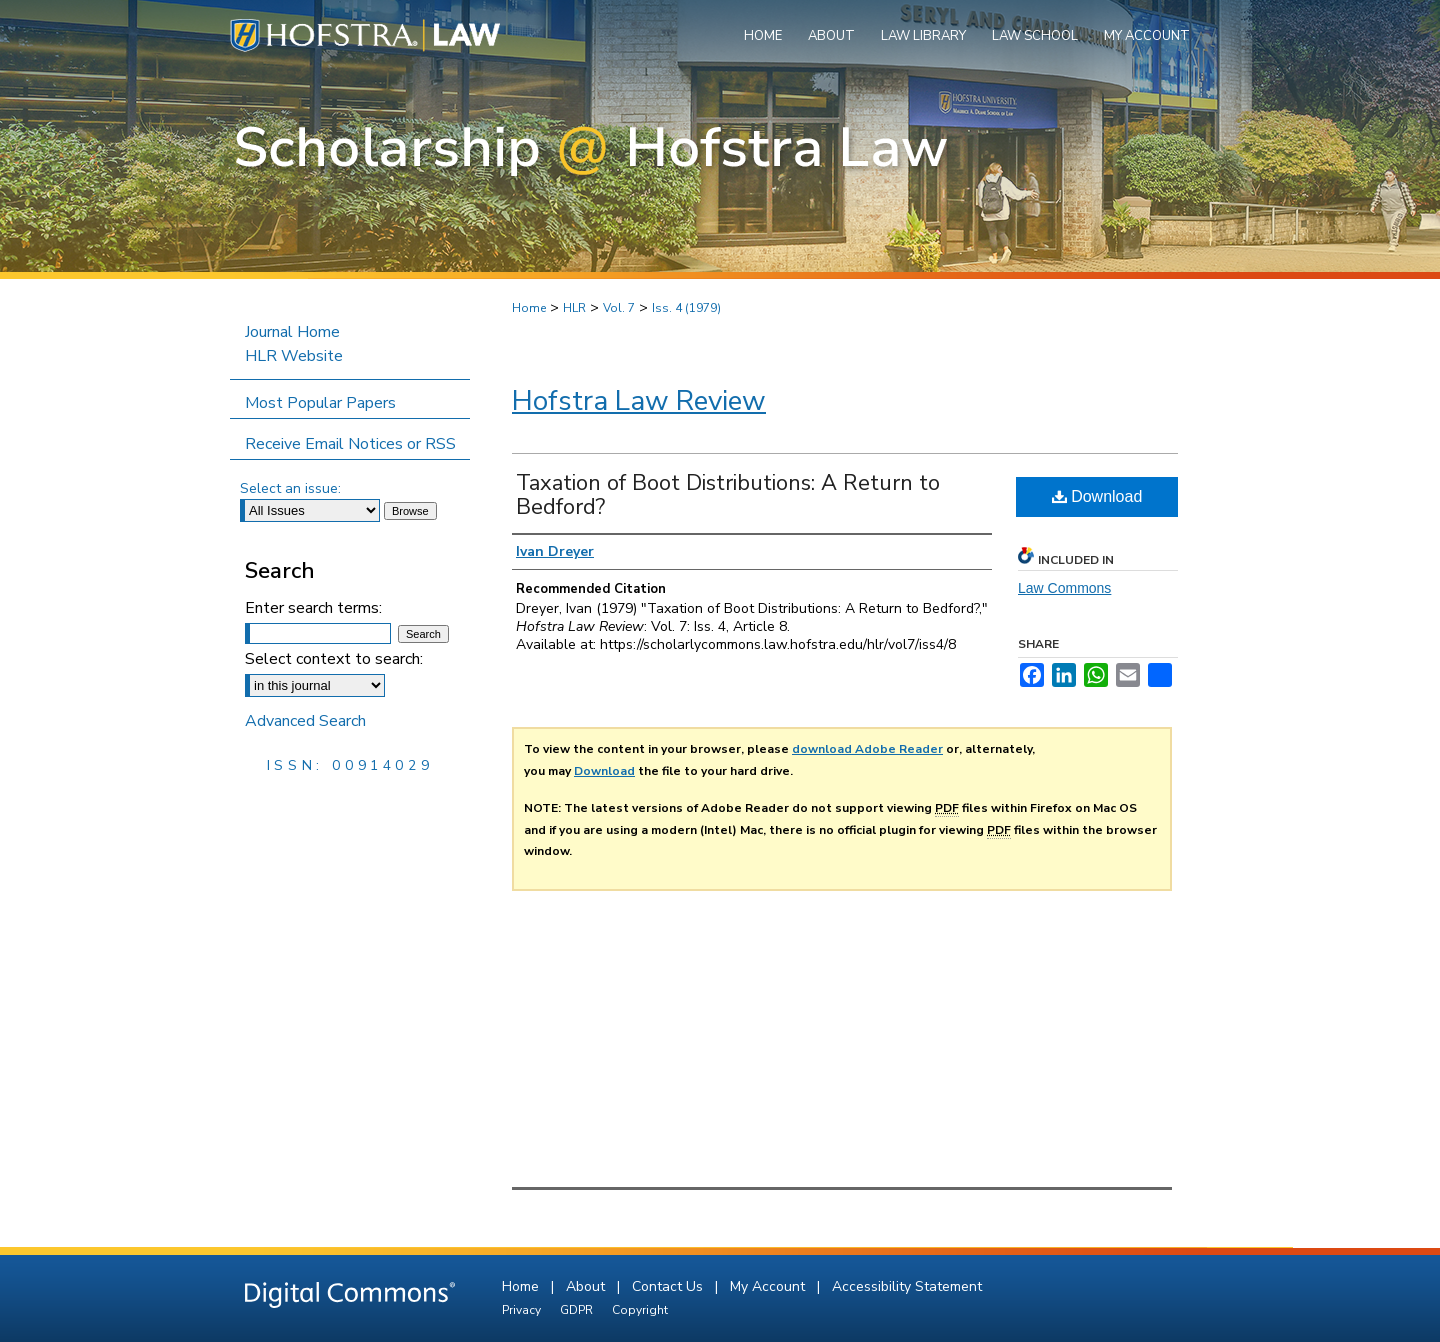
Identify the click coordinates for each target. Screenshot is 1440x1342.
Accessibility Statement (907, 1286)
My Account (769, 1286)
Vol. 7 (619, 308)
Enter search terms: (313, 608)
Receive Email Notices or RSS (350, 444)
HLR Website (294, 356)
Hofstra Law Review (639, 401)
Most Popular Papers (320, 403)
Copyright (640, 1310)
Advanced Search (305, 721)
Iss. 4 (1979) (686, 308)
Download (1097, 496)
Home (529, 308)
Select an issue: (290, 488)
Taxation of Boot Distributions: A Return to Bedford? (728, 495)
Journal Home (292, 332)
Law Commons (1064, 588)
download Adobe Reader (867, 749)
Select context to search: (334, 659)
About (587, 1286)
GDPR (578, 1310)
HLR (574, 308)
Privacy (523, 1310)
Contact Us (669, 1286)
